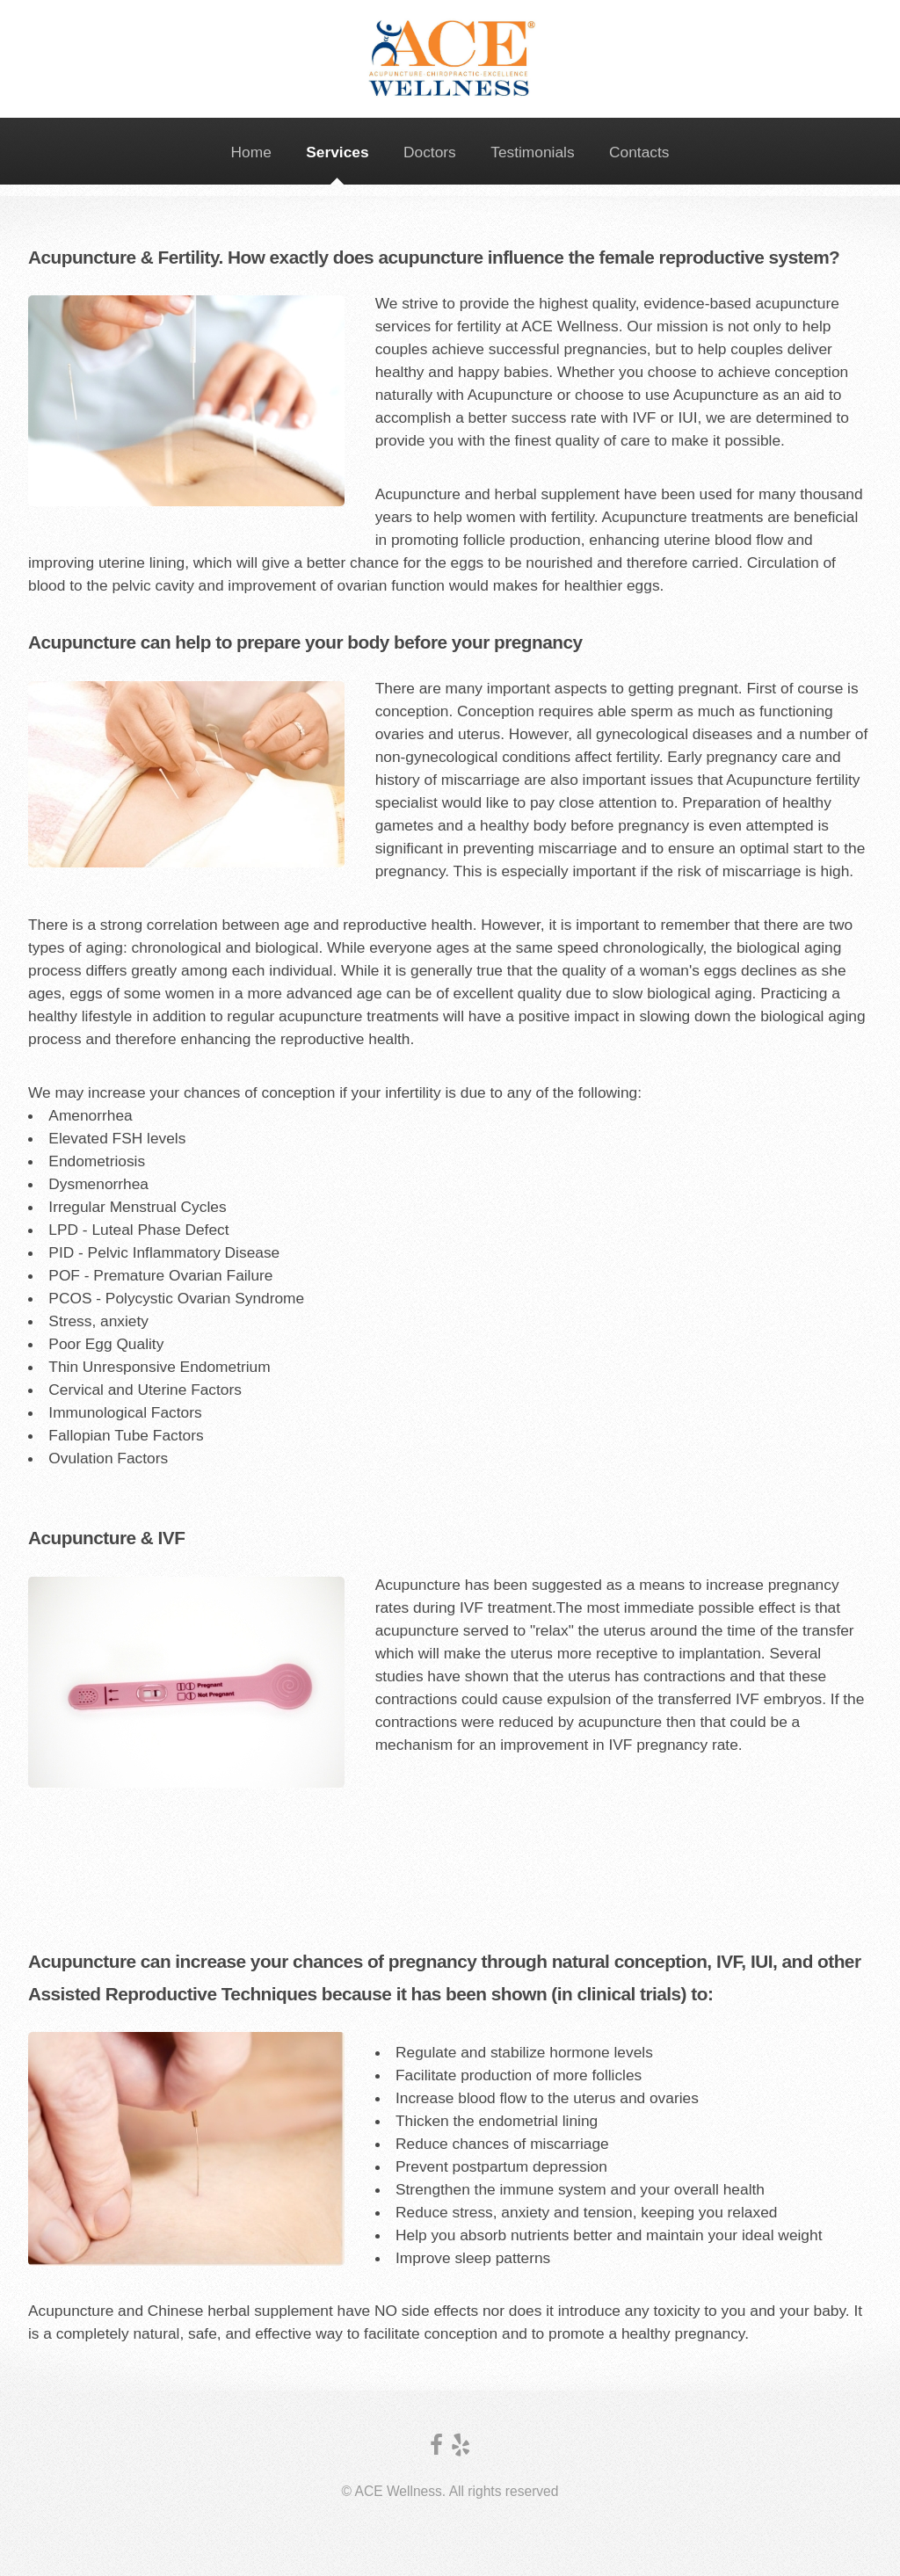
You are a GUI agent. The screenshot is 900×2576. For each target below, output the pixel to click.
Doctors (429, 152)
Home (251, 152)
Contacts (639, 152)
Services (337, 152)
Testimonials (532, 152)
